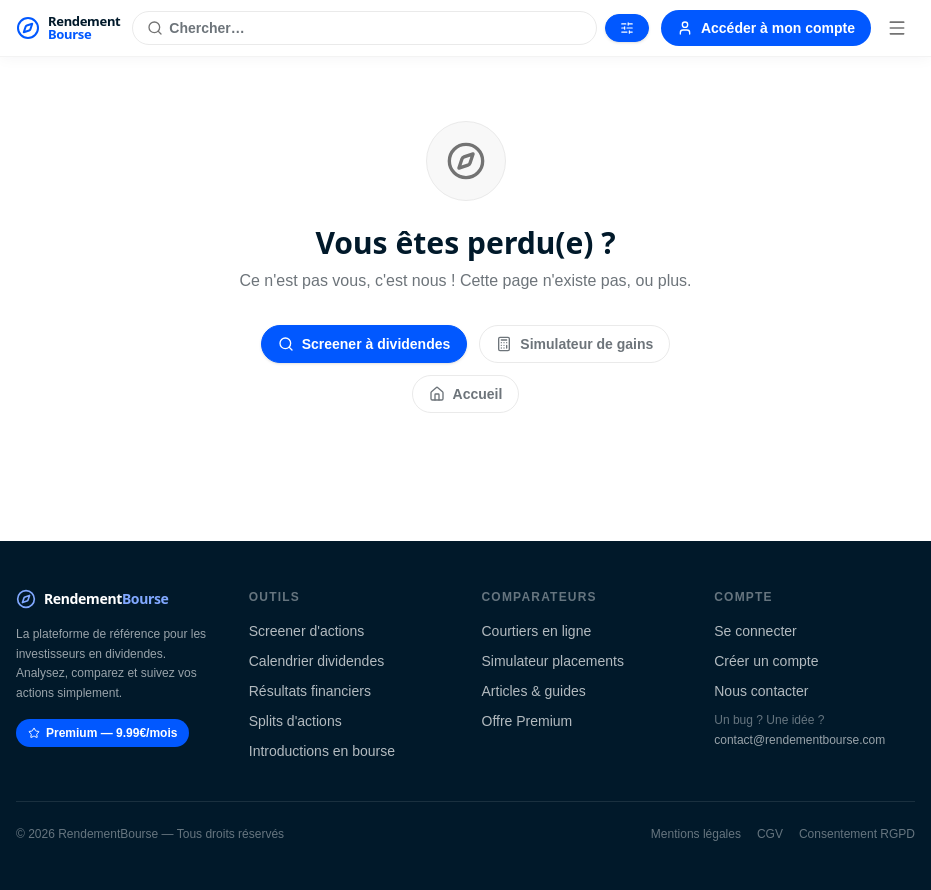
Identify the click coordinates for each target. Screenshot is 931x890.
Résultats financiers (310, 691)
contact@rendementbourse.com (799, 740)
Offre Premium (527, 721)
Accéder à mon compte (766, 28)
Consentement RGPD (857, 834)
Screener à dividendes (364, 344)
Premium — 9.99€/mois (102, 733)
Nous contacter (761, 691)
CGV (770, 834)
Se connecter (755, 631)
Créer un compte (766, 661)
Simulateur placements (553, 661)
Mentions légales (696, 834)
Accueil (466, 394)
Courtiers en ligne (537, 631)
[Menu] (897, 28)
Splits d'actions (295, 721)
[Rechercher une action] (364, 28)
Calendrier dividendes (316, 661)
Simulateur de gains (574, 344)
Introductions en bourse (322, 751)
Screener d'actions (307, 631)
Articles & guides (534, 691)
